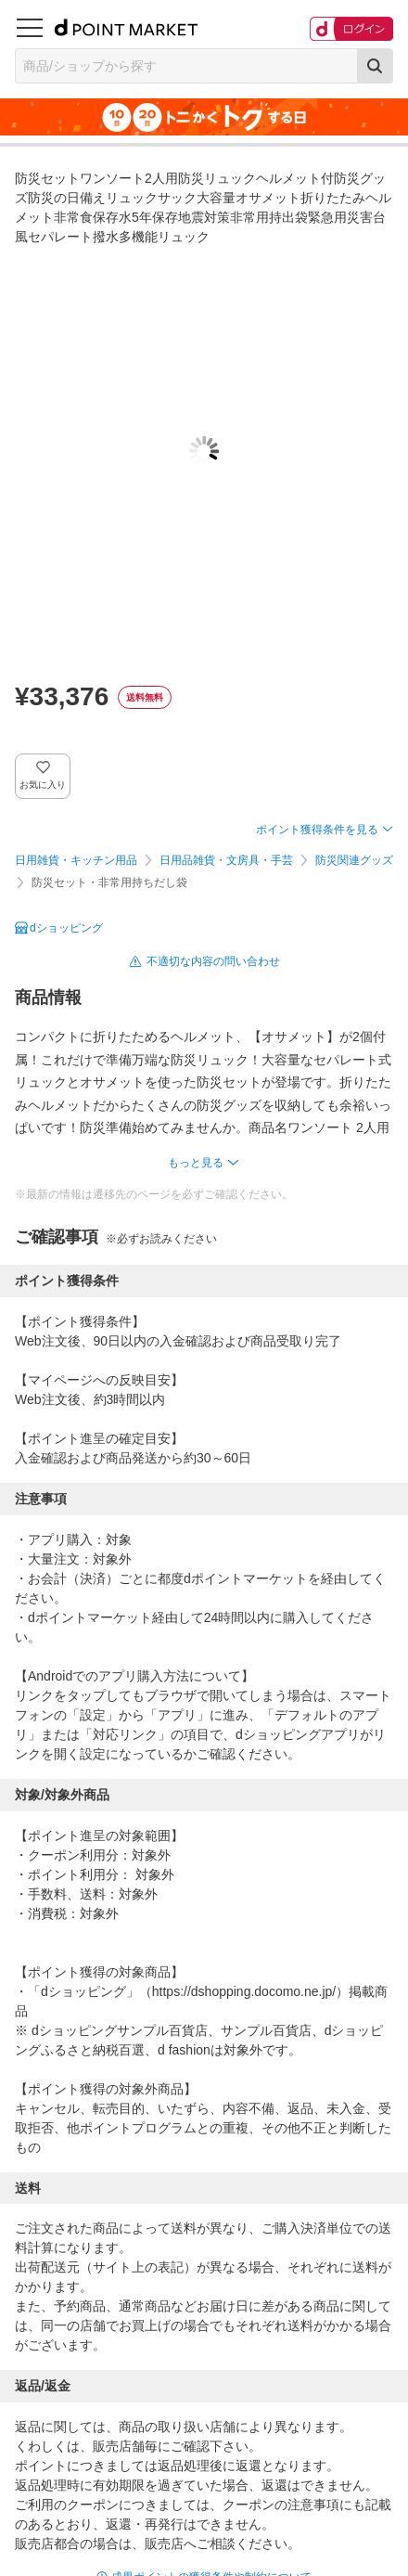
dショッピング (66, 927)
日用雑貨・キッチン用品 (76, 860)
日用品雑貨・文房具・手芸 (226, 860)
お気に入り (43, 784)
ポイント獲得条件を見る (317, 829)
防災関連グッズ (354, 860)
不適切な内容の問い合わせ (213, 961)
